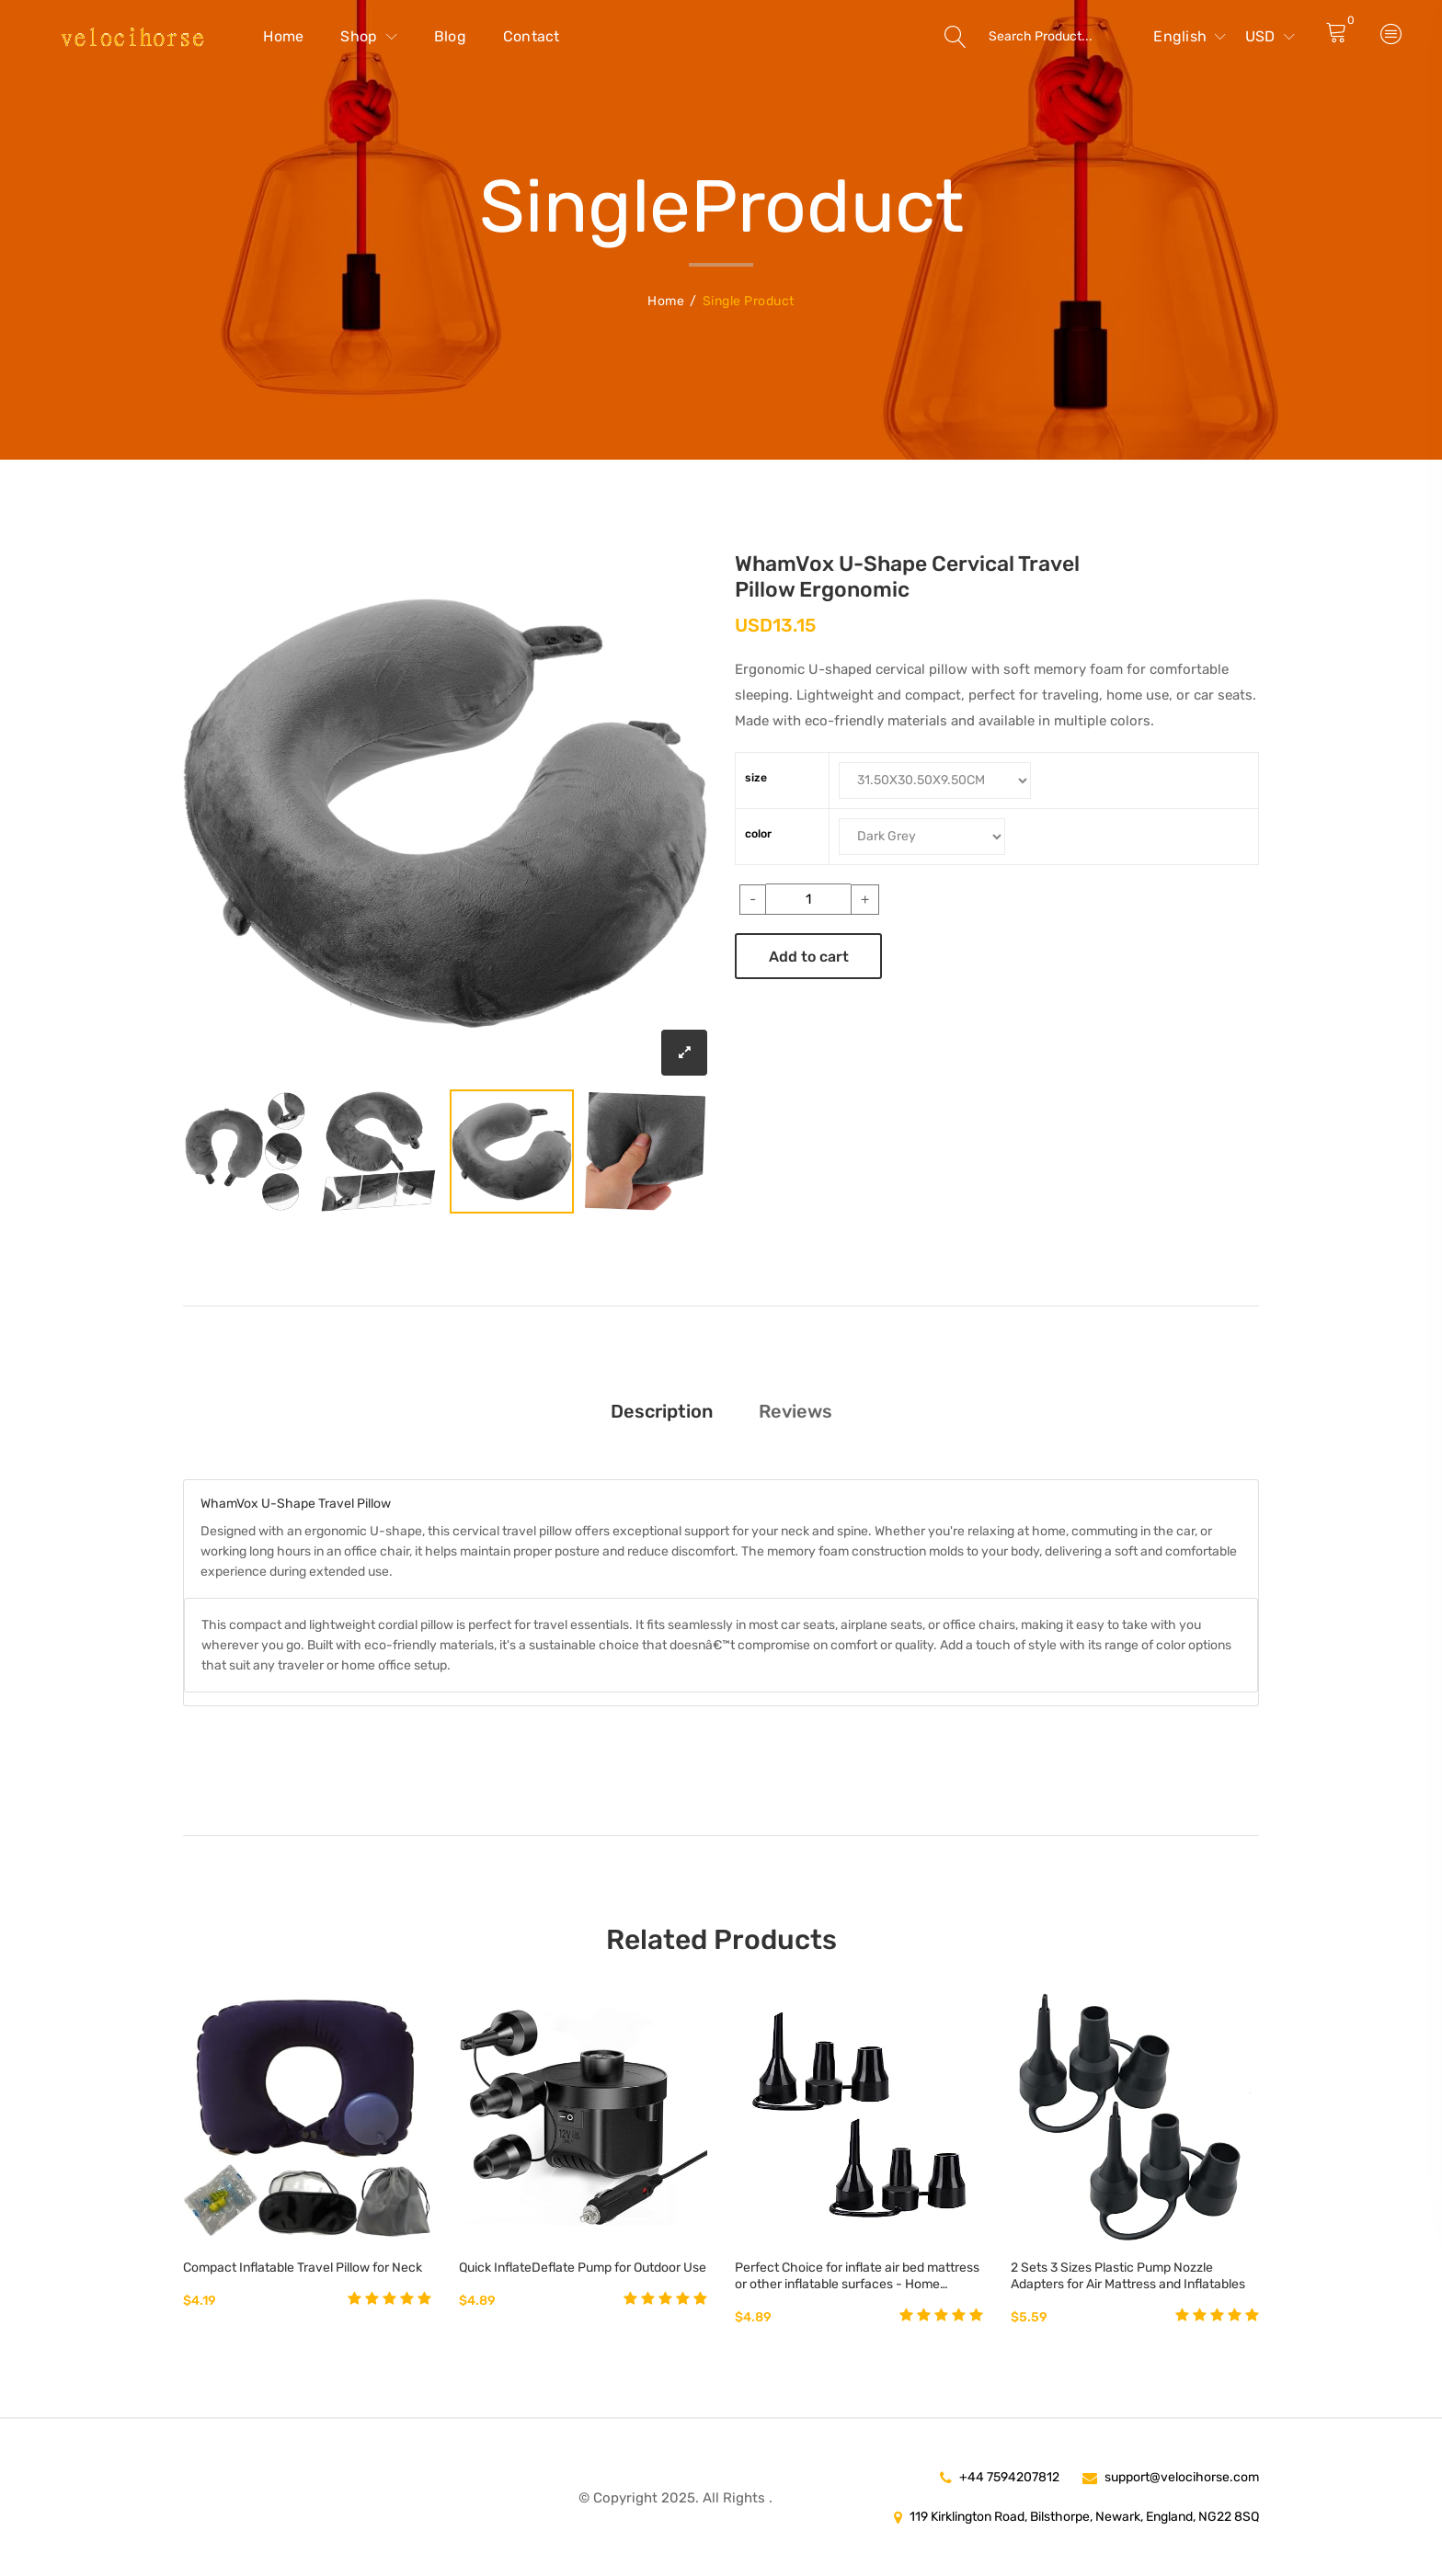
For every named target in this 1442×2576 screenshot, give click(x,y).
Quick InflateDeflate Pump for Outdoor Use (582, 2267)
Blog (450, 36)
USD (1270, 36)
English (1189, 36)
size (756, 777)
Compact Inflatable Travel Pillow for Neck (302, 2267)
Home (283, 36)
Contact (531, 36)
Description (662, 1411)
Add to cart (809, 956)
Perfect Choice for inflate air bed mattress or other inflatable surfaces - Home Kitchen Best (857, 2276)
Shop (368, 36)
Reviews (795, 1411)
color (758, 833)
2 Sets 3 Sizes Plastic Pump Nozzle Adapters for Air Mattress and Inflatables (1128, 2276)
